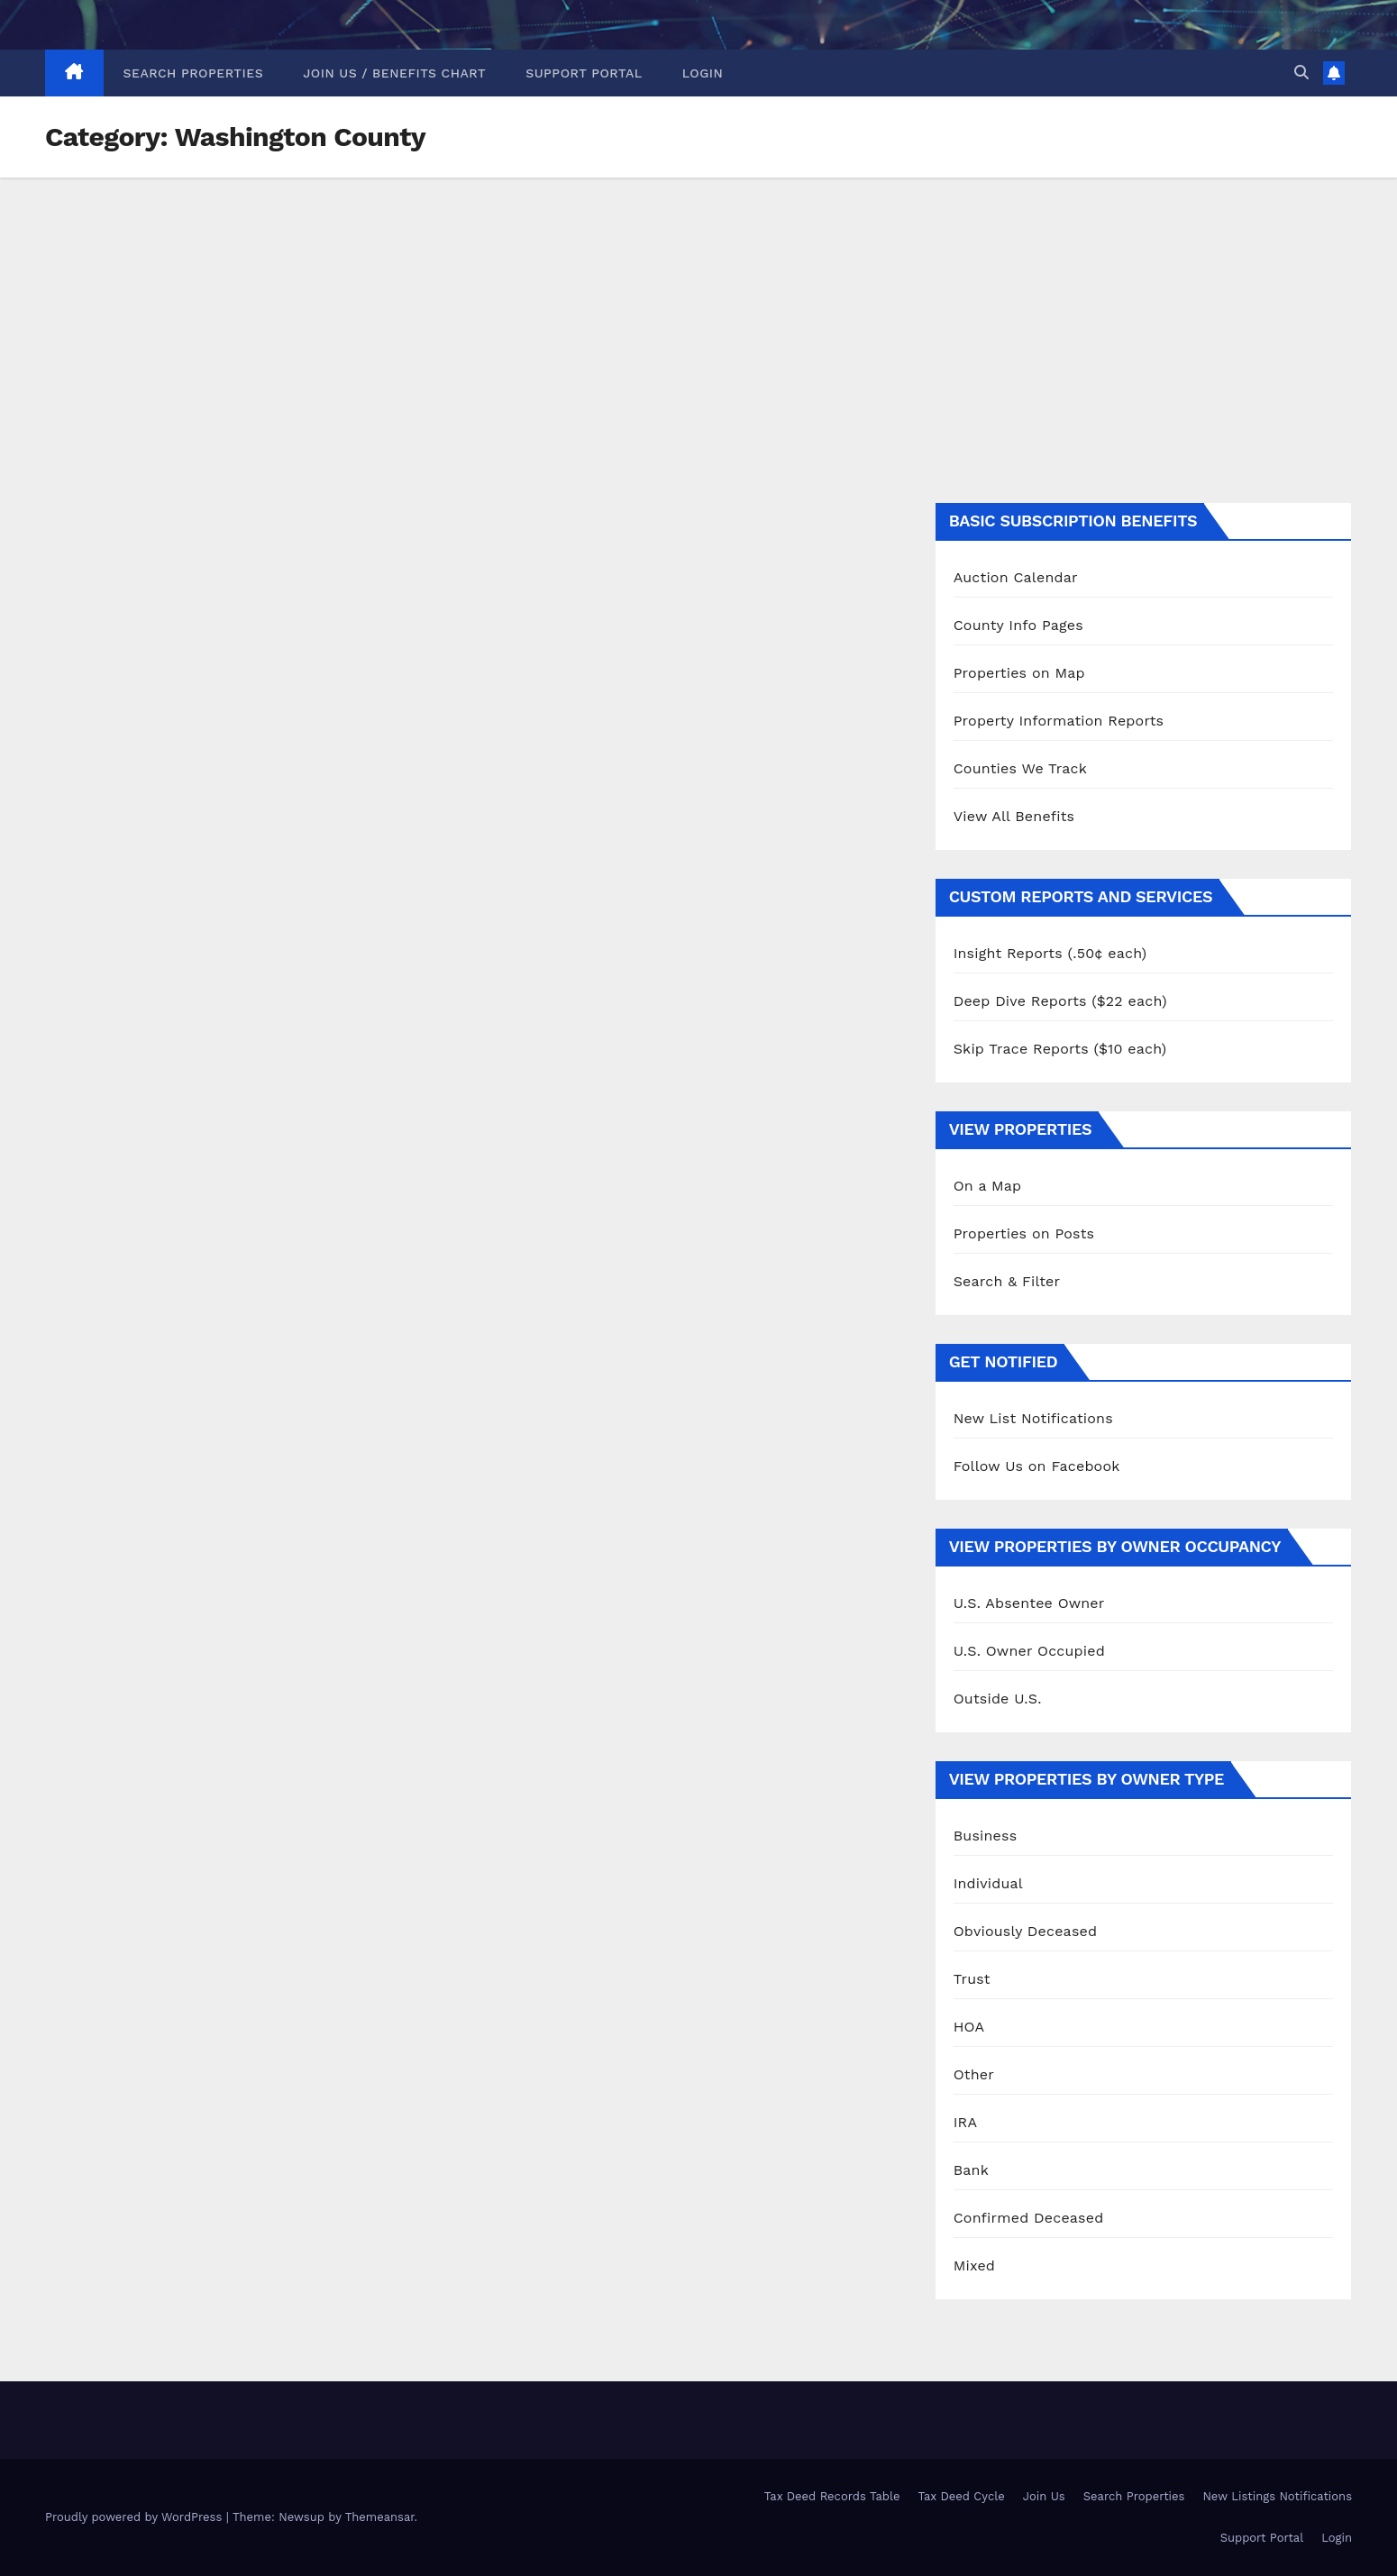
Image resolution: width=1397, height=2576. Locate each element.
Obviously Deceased (1026, 1931)
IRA (966, 2122)
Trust (972, 1978)
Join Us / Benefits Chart (394, 73)
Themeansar (380, 2517)
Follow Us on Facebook (1037, 1466)
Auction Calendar (1016, 577)
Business (986, 1835)
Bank (971, 2170)
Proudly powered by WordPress (135, 2517)
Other (974, 2074)
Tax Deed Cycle (961, 2496)
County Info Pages (1018, 625)
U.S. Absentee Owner (1029, 1603)
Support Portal (583, 73)
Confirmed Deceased (1029, 2217)
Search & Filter (1007, 1281)
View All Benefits (1014, 816)
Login (703, 73)
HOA (969, 2026)
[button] (1301, 72)
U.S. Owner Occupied (1029, 1650)
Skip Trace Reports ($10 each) (1060, 1048)
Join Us (1044, 2496)
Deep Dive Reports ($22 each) (1060, 1000)
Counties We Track (1020, 768)
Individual (988, 1883)
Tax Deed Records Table (832, 2496)
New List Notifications (1033, 1418)
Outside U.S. (998, 1698)
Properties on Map (1019, 672)
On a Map (988, 1185)
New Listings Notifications (1277, 2496)
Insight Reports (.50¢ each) (1050, 953)
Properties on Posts (1024, 1233)
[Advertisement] (698, 313)
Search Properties (193, 73)
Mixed (974, 2265)
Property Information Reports (1059, 720)
